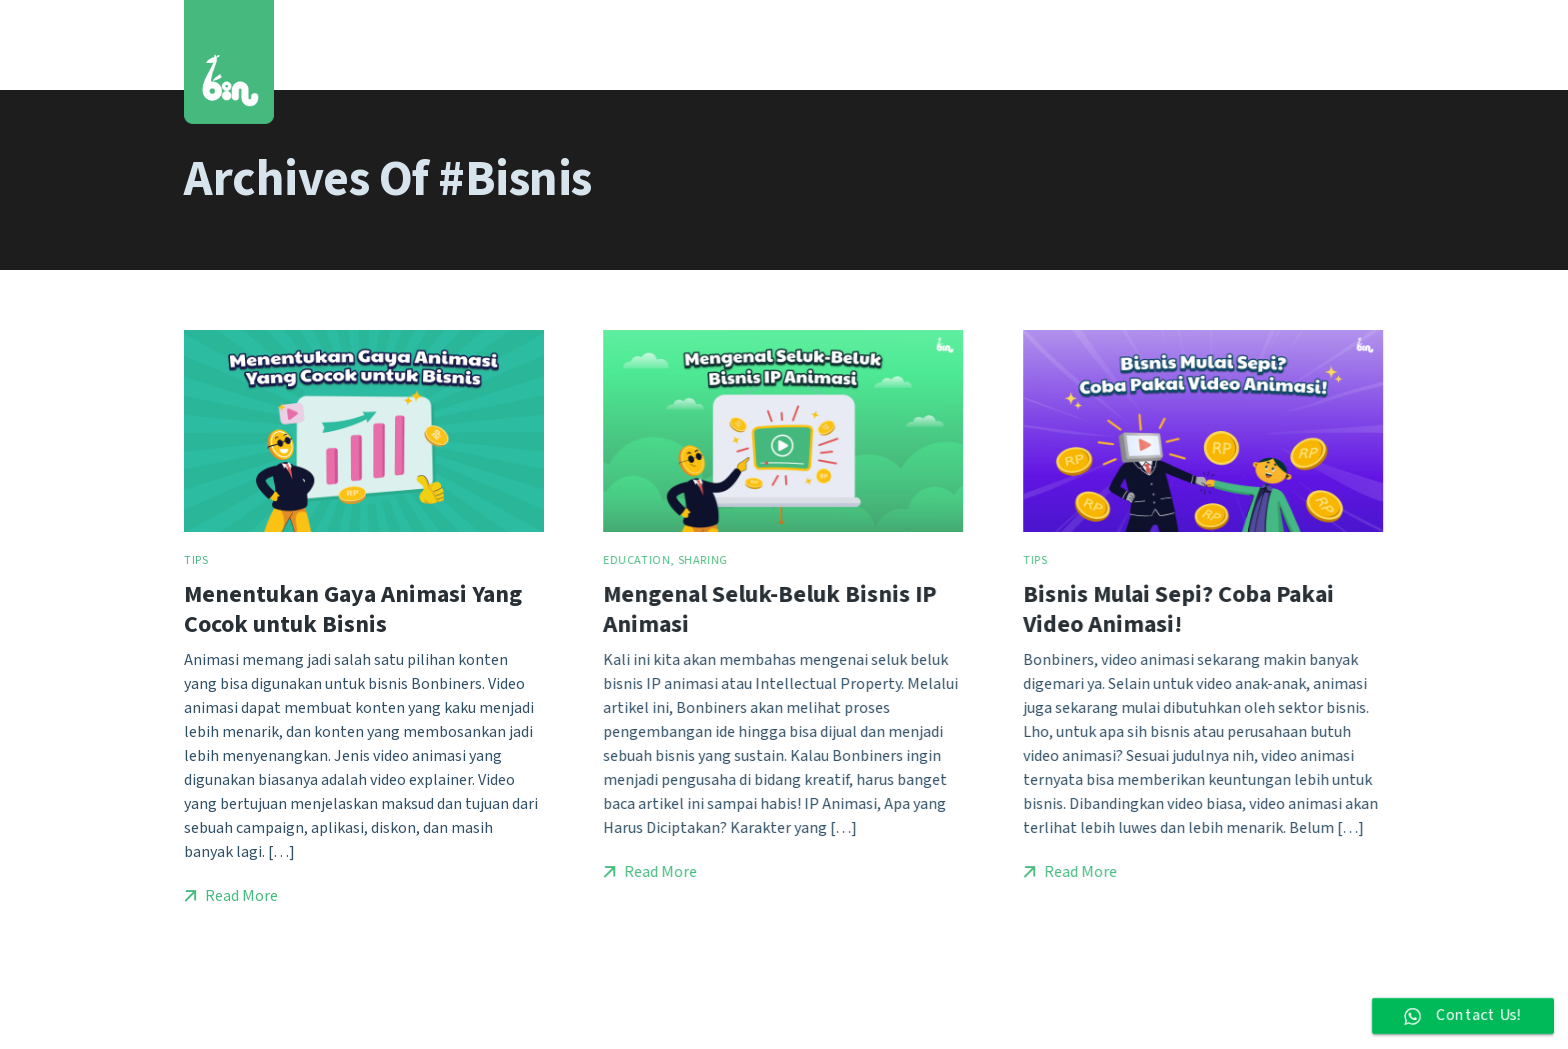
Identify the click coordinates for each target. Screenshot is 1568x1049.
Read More (231, 896)
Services (993, 45)
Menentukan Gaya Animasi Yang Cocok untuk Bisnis (353, 609)
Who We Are (1099, 45)
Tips (196, 560)
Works (906, 45)
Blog (1190, 45)
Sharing (703, 560)
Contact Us (1281, 45)
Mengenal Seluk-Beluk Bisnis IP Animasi (769, 609)
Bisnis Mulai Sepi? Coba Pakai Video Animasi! (1178, 609)
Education (636, 560)
